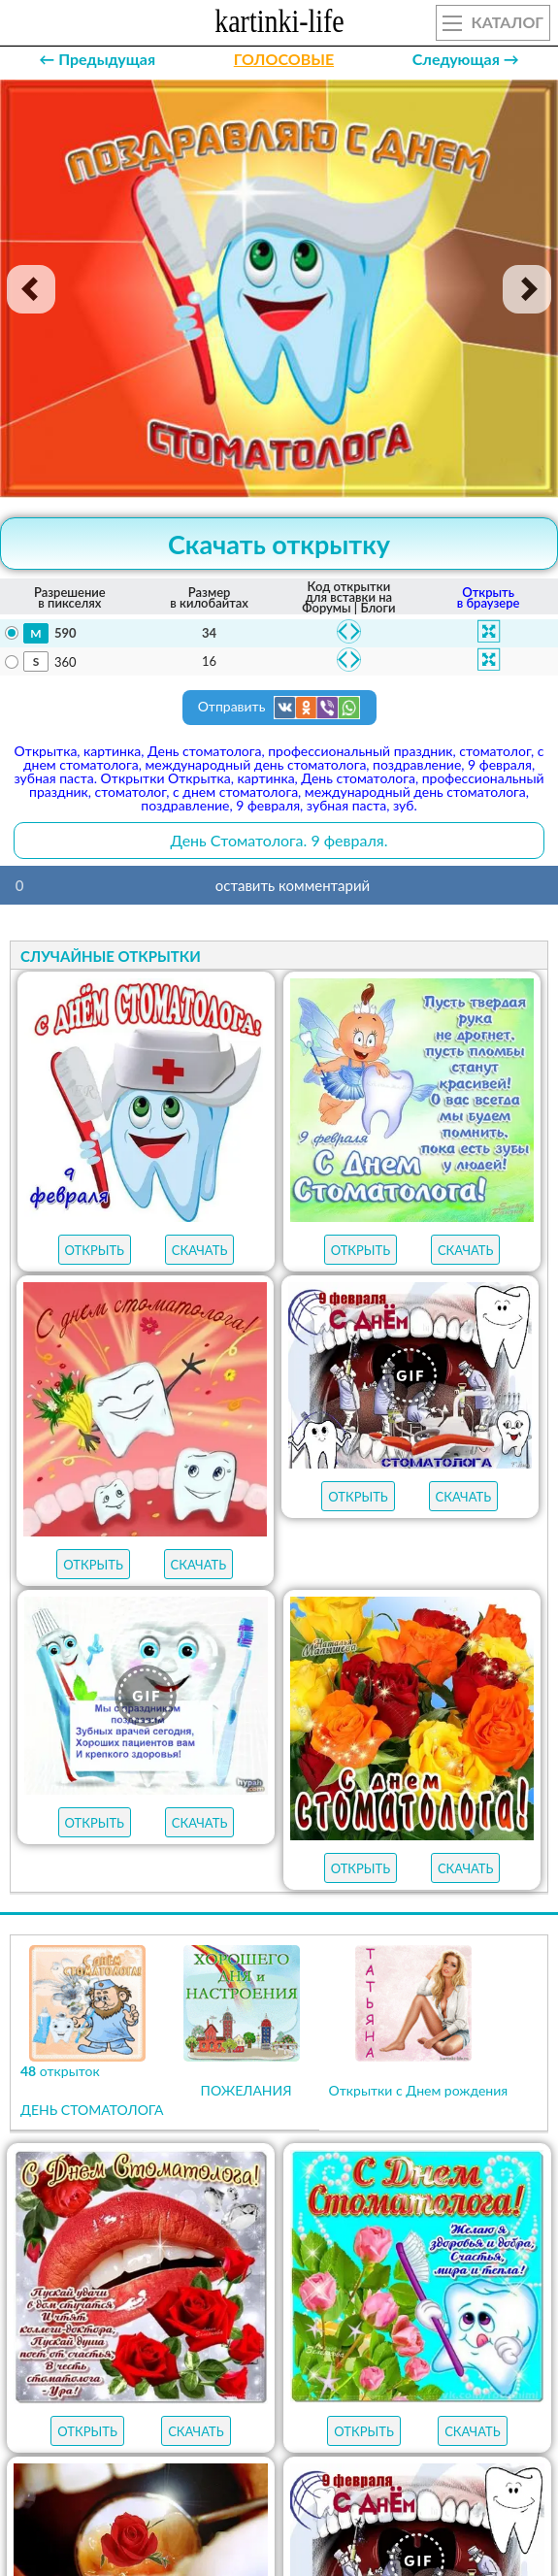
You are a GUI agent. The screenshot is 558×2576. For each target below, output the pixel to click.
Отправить (279, 707)
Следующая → (465, 59)
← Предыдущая (97, 59)
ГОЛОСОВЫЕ (284, 59)
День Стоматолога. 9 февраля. (279, 840)
